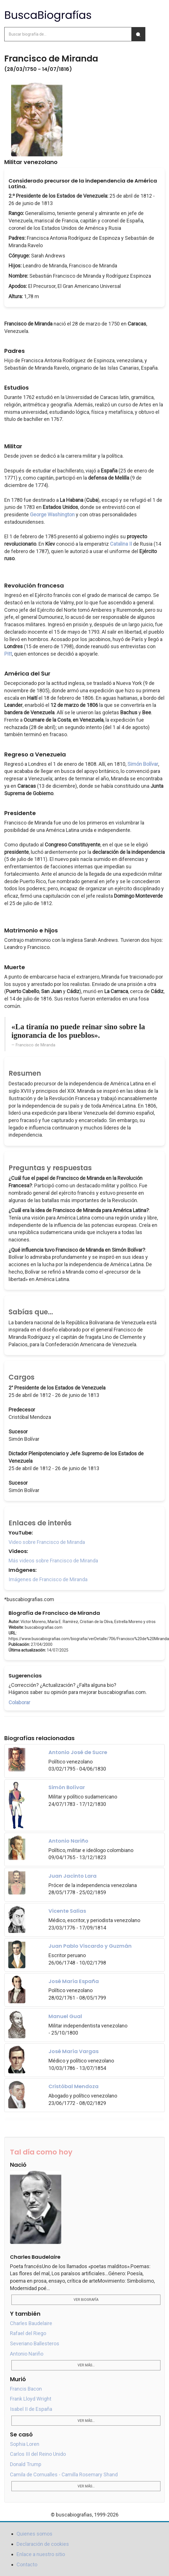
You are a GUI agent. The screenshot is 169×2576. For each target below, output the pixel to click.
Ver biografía (86, 2300)
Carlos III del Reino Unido (38, 2454)
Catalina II (121, 544)
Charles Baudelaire (31, 2323)
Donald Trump (25, 2464)
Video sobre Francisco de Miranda (47, 1542)
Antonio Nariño (26, 2354)
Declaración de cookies (43, 2544)
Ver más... (86, 2365)
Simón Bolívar (142, 764)
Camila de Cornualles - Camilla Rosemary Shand (64, 2474)
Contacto (27, 2564)
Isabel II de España (31, 2409)
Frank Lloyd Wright (30, 2399)
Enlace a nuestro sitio (41, 2554)
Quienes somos (34, 2534)
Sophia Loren (24, 2444)
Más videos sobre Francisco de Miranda (53, 1561)
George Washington (52, 514)
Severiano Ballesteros (34, 2343)
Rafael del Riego (28, 2333)
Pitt (8, 654)
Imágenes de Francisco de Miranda (48, 1579)
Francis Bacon (26, 2389)
